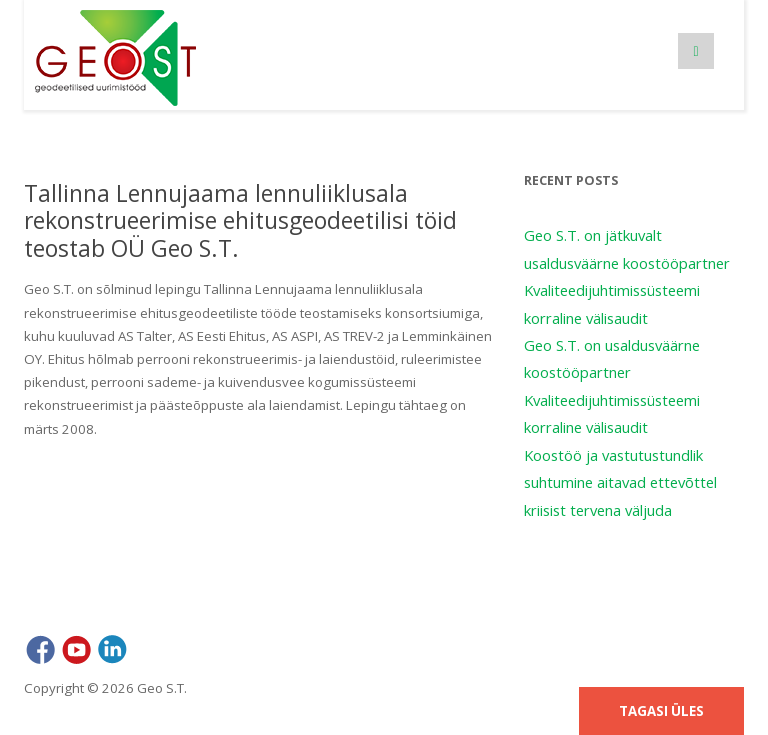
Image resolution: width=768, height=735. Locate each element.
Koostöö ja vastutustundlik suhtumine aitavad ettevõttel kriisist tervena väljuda (620, 482)
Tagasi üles (661, 711)
